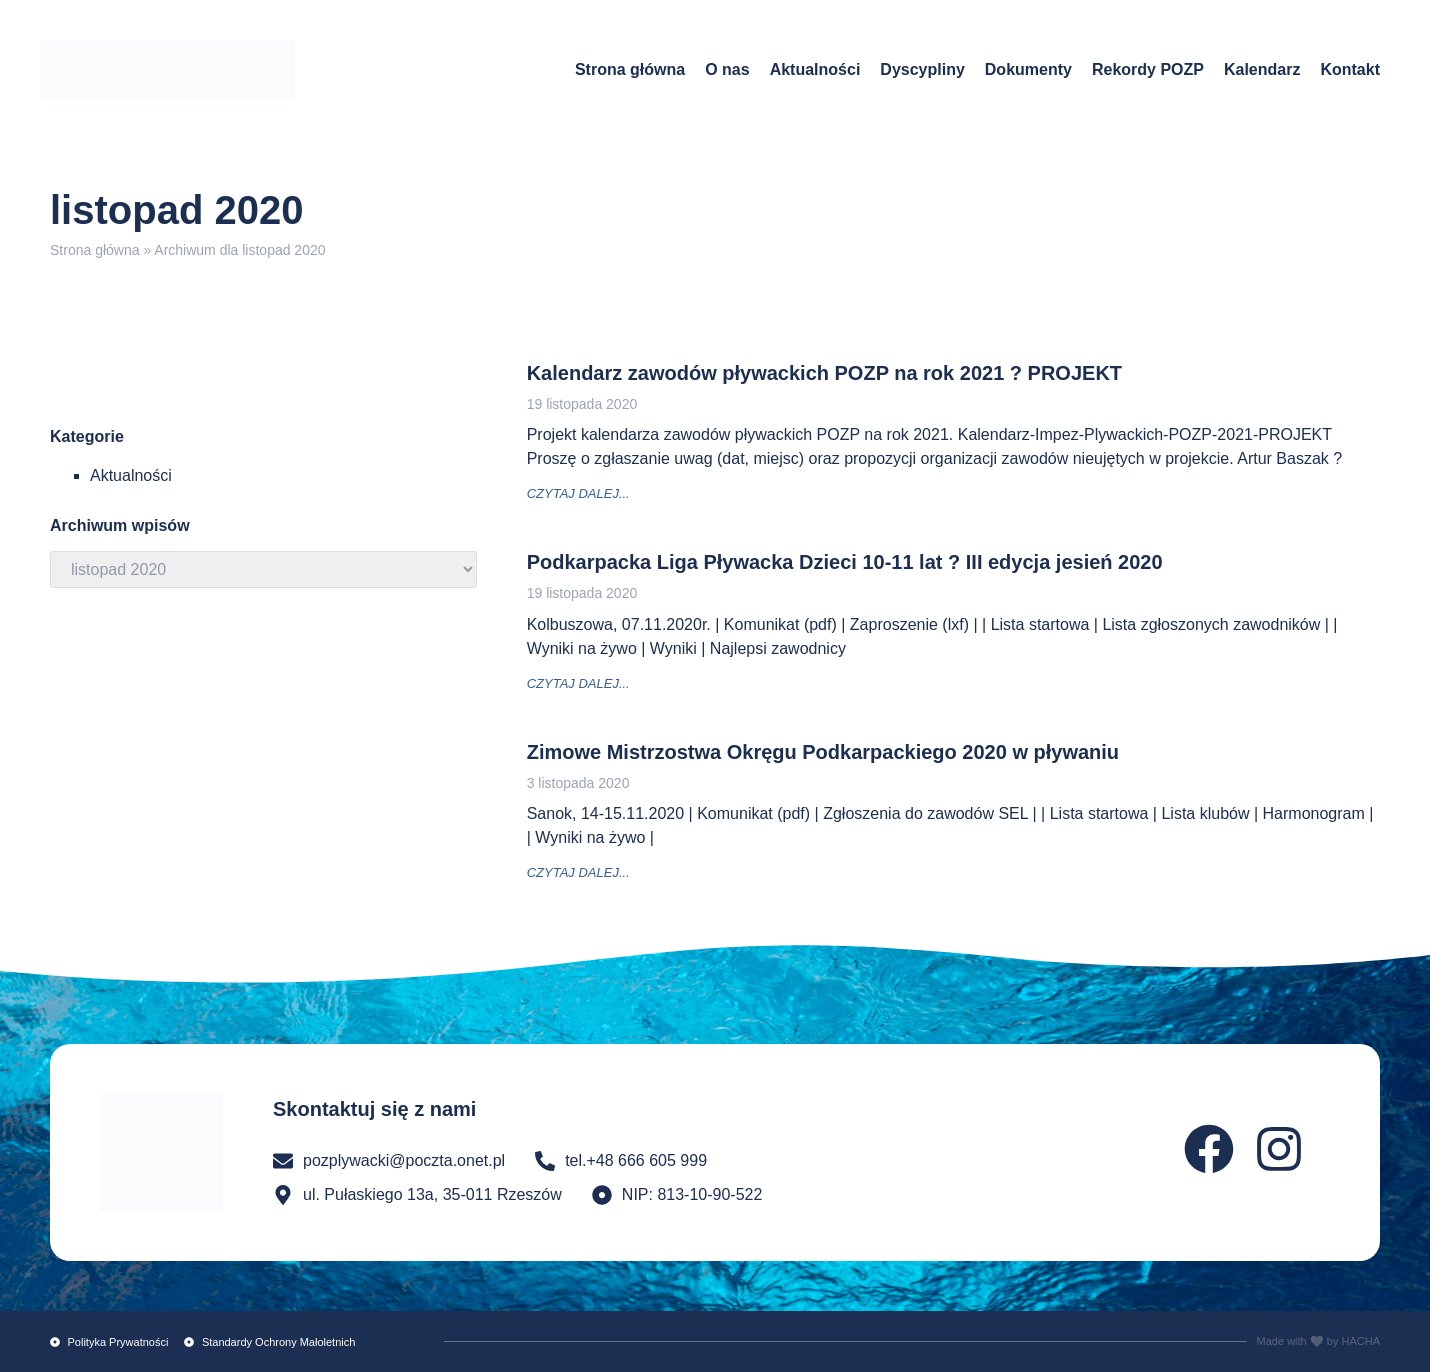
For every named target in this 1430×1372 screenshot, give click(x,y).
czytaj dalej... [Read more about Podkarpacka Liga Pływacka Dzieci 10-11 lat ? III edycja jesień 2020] (578, 683)
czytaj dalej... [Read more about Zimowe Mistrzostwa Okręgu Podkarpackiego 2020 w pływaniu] (578, 872)
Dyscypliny (922, 69)
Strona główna (630, 69)
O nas (727, 69)
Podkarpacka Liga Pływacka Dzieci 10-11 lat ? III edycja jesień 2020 (845, 562)
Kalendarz (1262, 69)
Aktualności (815, 69)
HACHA (1360, 1341)
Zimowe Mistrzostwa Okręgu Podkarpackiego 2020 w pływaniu (823, 752)
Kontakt (1350, 69)
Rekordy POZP (1148, 69)
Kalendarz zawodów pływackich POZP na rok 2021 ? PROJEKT (824, 373)
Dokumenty (1028, 69)
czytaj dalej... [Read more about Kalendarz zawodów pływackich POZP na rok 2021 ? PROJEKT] (578, 493)
